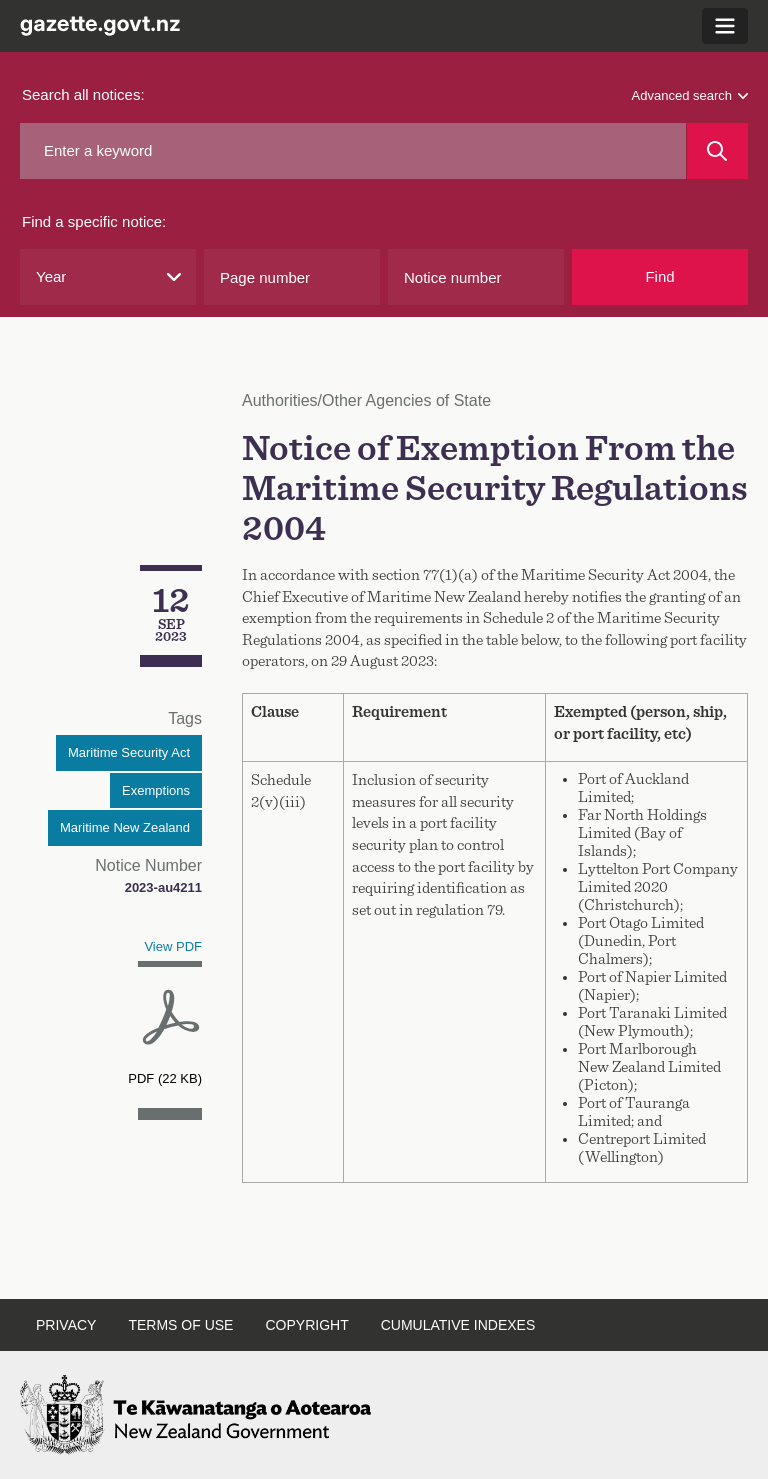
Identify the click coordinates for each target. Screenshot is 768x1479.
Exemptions (156, 790)
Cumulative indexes (458, 1325)
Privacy (66, 1325)
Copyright (306, 1325)
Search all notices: (83, 94)
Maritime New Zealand (125, 827)
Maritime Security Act (129, 752)
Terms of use (180, 1325)
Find (659, 276)
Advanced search (690, 95)
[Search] (717, 151)
